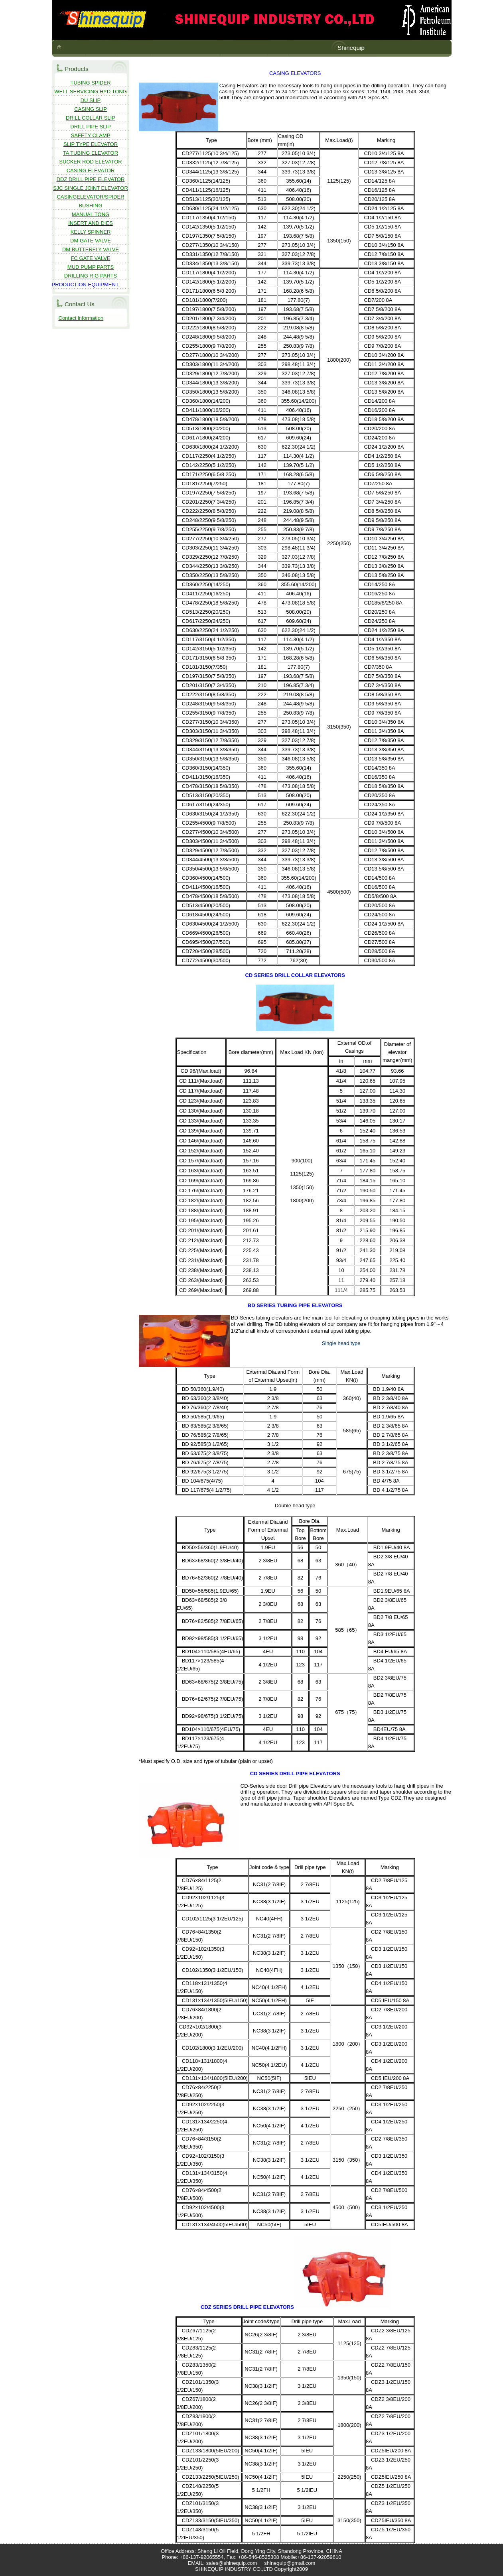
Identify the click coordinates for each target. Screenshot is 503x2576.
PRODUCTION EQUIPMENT (85, 285)
